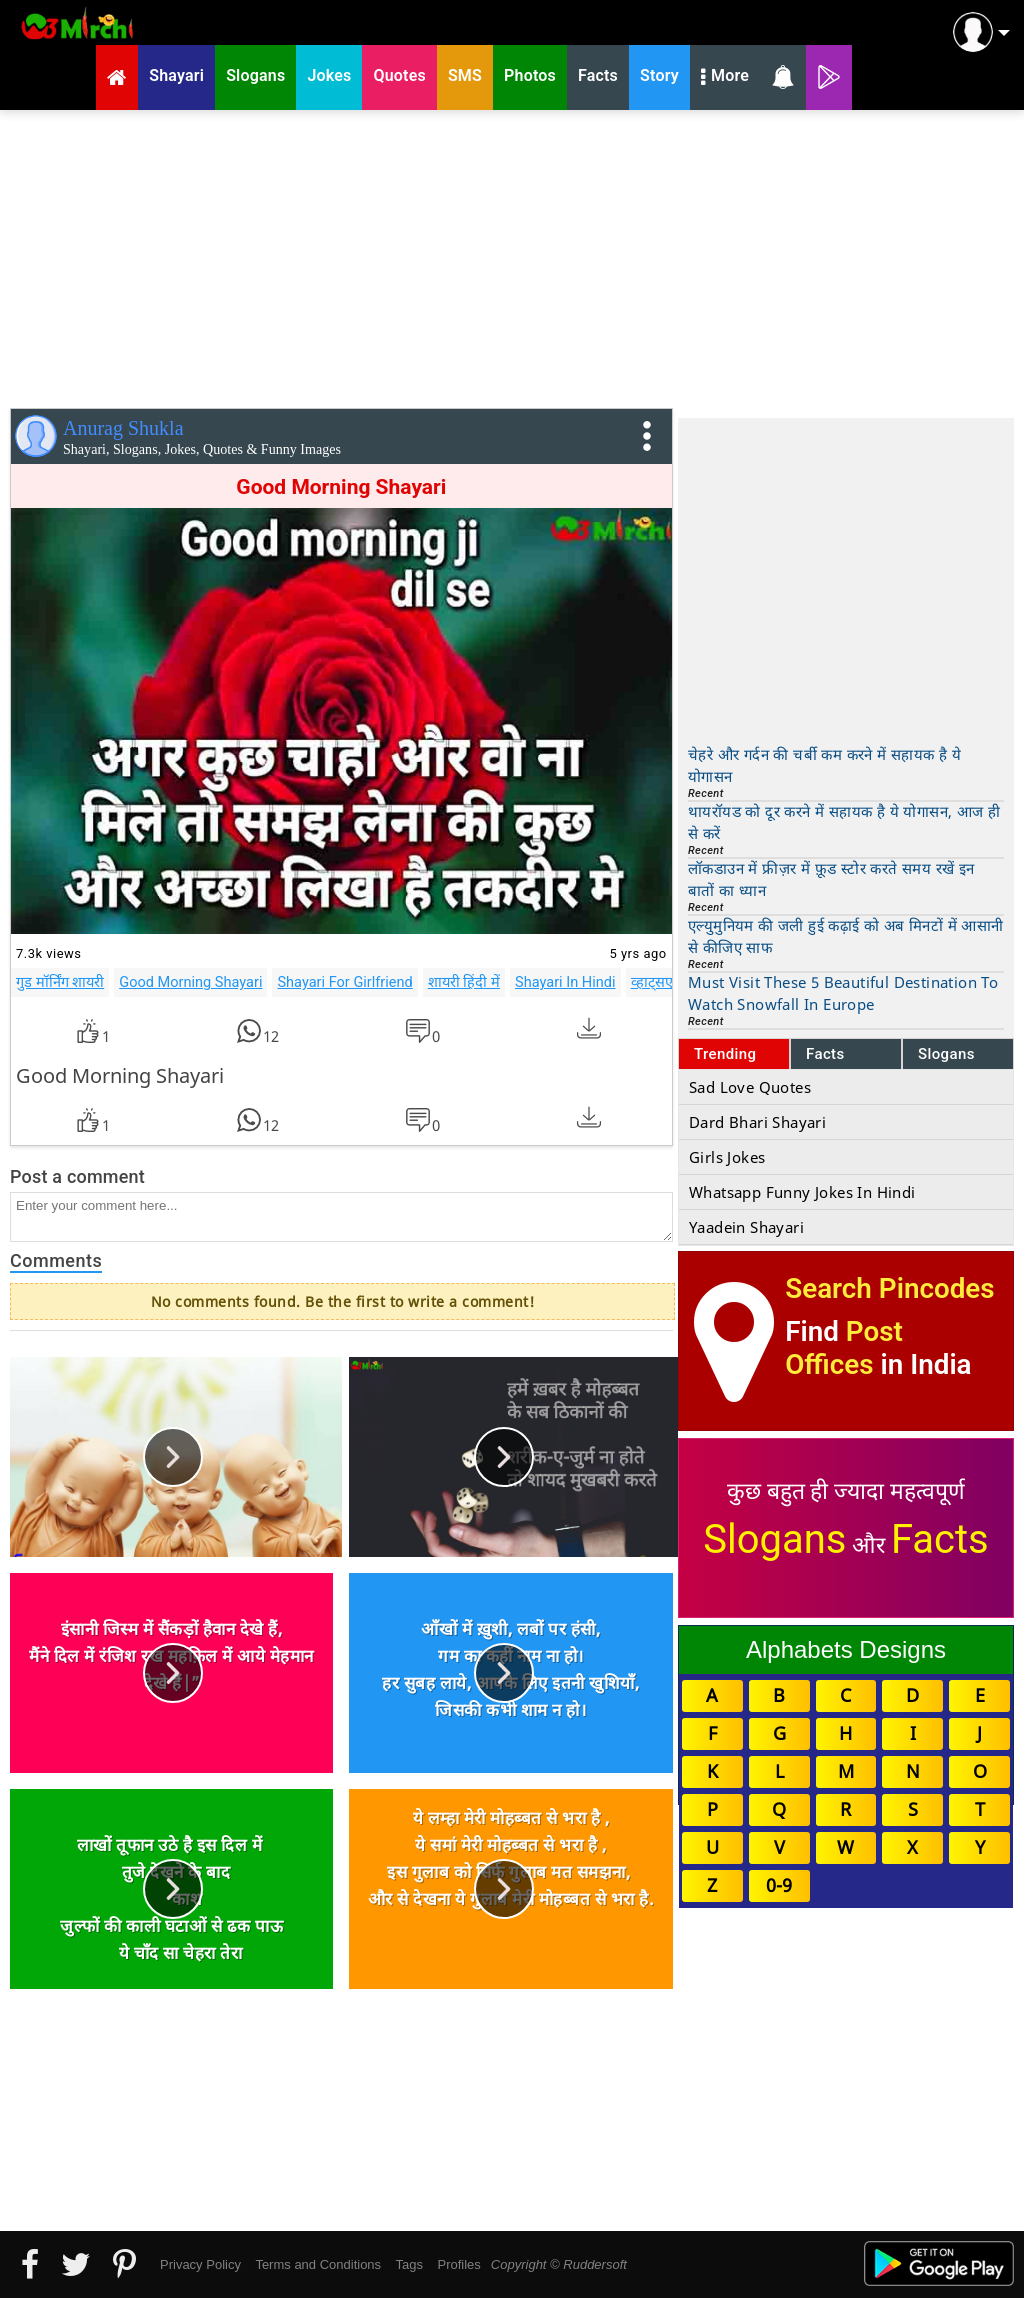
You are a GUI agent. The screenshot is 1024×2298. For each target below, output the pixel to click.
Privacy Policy (200, 2264)
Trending (725, 1054)
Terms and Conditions (318, 2264)
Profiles (458, 2264)
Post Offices (844, 1348)
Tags (409, 2264)
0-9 (779, 1885)
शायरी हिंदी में (464, 982)
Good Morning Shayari (190, 982)
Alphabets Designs (846, 1649)
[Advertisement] (512, 255)
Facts (825, 1054)
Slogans (946, 1054)
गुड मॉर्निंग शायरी (60, 982)
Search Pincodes (889, 1288)
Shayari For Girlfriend (344, 982)
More (725, 78)
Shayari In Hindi (565, 982)
